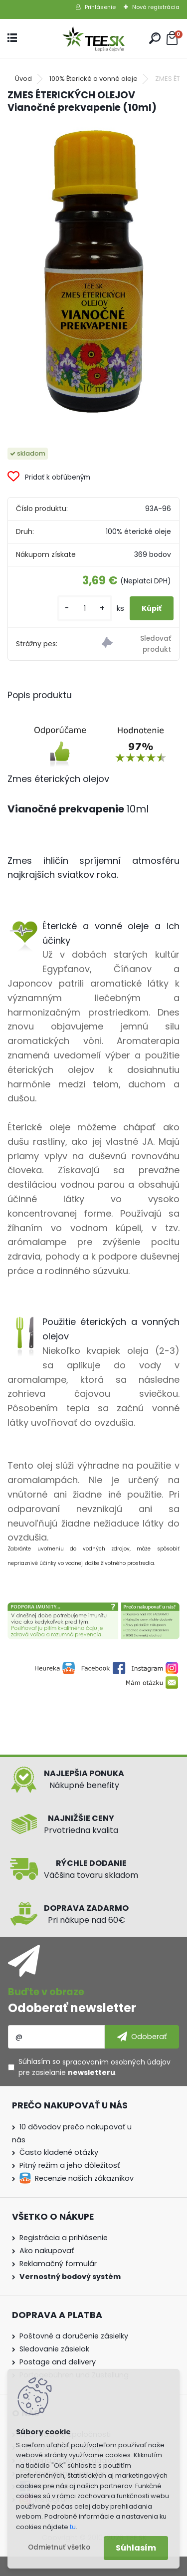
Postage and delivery (57, 2362)
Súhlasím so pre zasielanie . (94, 2067)
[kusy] (84, 608)
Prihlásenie (100, 7)
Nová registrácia (156, 7)
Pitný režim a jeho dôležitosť (69, 2165)
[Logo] (94, 38)
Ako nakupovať (46, 2251)
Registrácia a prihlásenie (63, 2238)
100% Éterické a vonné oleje (93, 78)
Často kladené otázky (58, 2152)
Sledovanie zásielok (54, 2349)
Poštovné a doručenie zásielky (73, 2336)
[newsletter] (142, 2037)
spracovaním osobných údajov (116, 2062)
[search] (155, 38)
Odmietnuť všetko (59, 2547)
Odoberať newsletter (72, 2008)
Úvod (23, 78)
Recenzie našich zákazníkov (84, 2178)
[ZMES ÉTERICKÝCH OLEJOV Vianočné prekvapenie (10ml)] (93, 272)
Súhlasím (136, 2548)
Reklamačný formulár (58, 2264)
